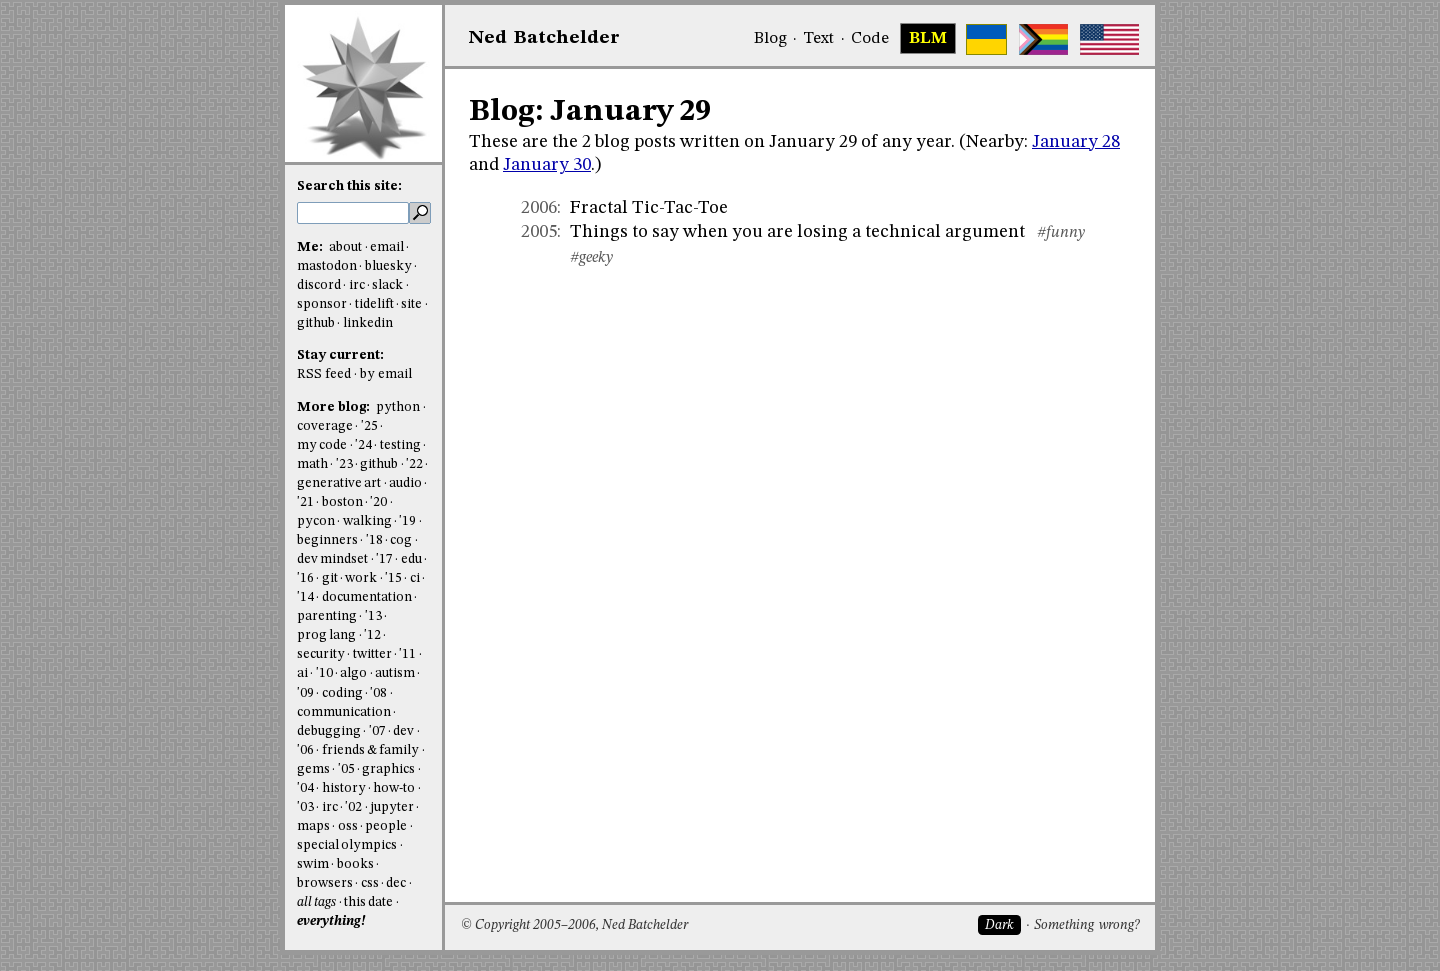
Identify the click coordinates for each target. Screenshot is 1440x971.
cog (401, 540)
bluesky (388, 266)
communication (344, 712)
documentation (367, 597)
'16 (305, 578)
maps (313, 826)
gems (313, 769)
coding (342, 693)
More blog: (335, 407)
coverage (325, 426)
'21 (305, 502)
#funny (1061, 233)
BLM (928, 39)
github (316, 323)
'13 (373, 616)
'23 (344, 464)
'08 (378, 693)
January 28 (1076, 142)
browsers (325, 883)
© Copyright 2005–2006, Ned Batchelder (574, 925)
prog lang (326, 635)
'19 (407, 521)
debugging (329, 731)
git (330, 578)
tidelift (374, 304)
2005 (539, 232)
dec (396, 883)
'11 (407, 654)
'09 (305, 693)
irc (357, 285)
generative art (339, 483)
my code (322, 445)
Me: (311, 247)
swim (313, 864)
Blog (770, 39)
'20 (378, 502)
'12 (372, 635)
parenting (327, 616)
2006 (539, 208)
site (411, 304)
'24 (363, 445)
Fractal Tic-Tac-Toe (649, 208)
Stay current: (340, 355)
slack (387, 285)
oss (348, 826)
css (370, 883)
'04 (305, 788)
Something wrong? (1086, 925)
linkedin (368, 323)
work (361, 578)
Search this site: (349, 186)
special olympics (347, 845)
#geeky (591, 258)
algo (353, 673)
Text (818, 39)
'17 (384, 559)
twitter (372, 654)
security (321, 654)
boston (342, 502)
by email (386, 374)
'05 (346, 769)
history (344, 788)
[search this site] (353, 213)
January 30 (547, 165)
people (386, 826)
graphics (388, 769)
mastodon (327, 266)
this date (368, 902)
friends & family (371, 750)
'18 (374, 540)
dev (403, 731)
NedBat (544, 38)
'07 (377, 731)
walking (367, 521)
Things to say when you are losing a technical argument (797, 232)
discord (319, 285)
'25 (369, 426)
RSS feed (324, 374)
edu (411, 559)
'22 (414, 464)
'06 (305, 750)
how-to (394, 788)
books (355, 864)
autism (395, 673)
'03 (305, 807)
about (345, 247)
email (387, 247)
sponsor (322, 304)
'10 (324, 673)
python (398, 407)
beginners (327, 540)
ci (415, 578)
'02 (353, 807)
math (312, 464)
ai (302, 673)
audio (405, 483)
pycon (316, 521)
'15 (393, 578)
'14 (305, 597)
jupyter (392, 807)
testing (400, 445)
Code (870, 39)
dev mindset (332, 559)
